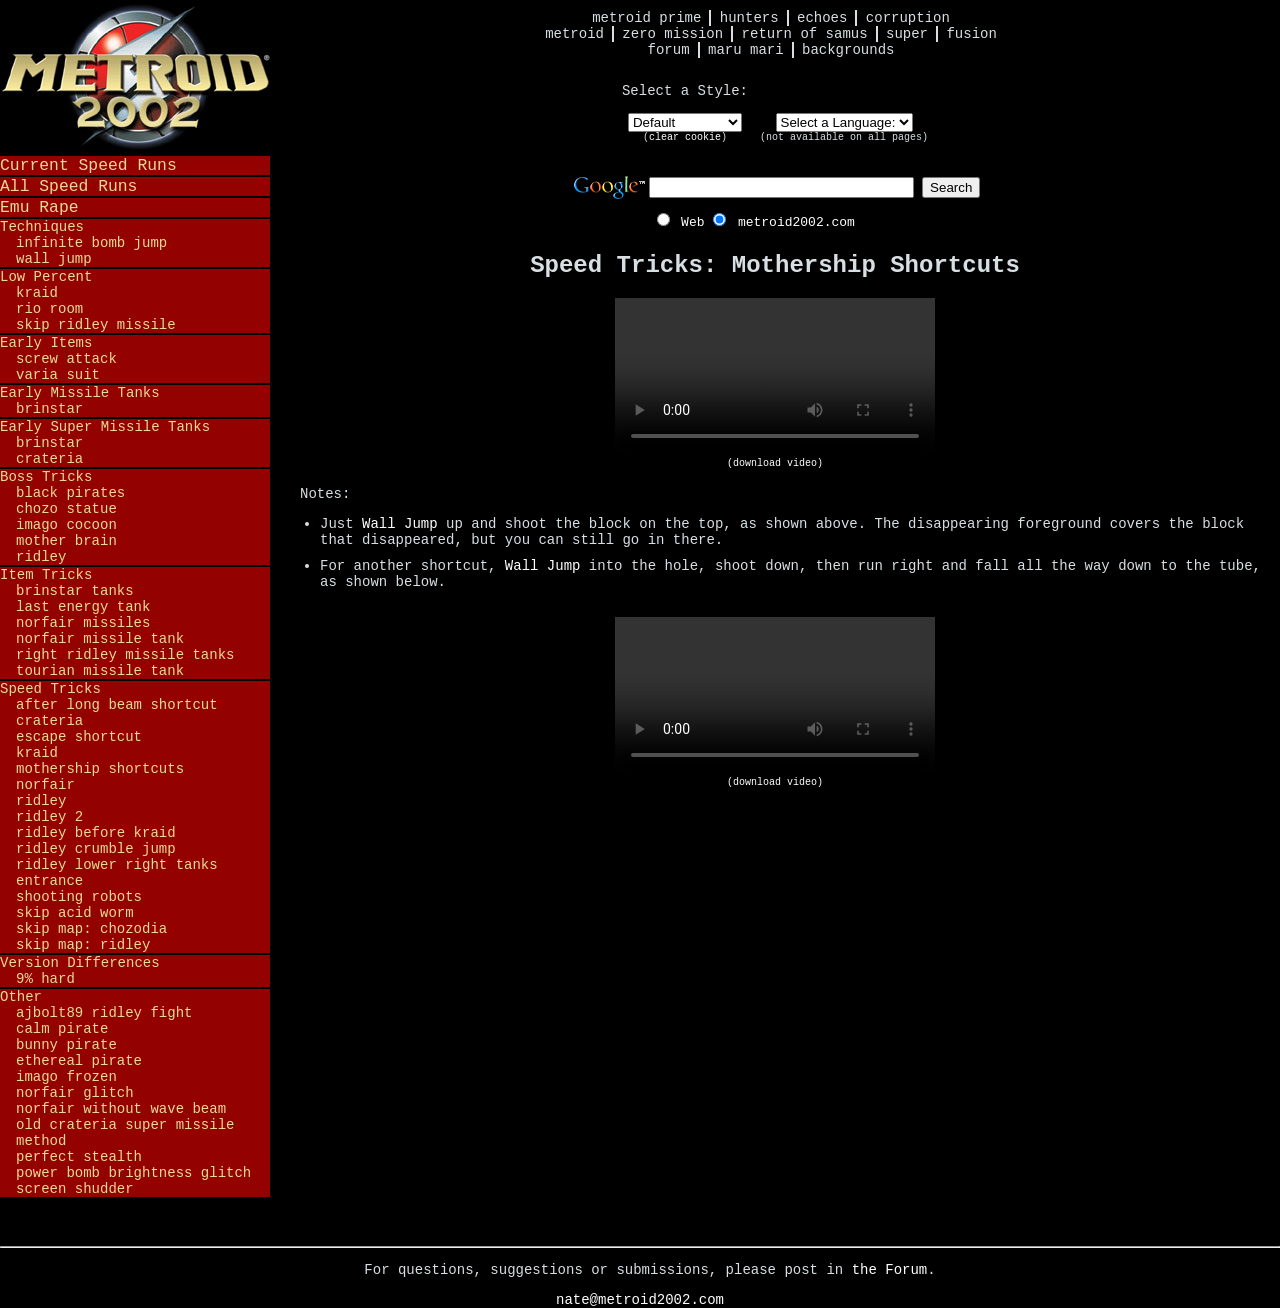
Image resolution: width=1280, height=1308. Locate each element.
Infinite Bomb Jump (91, 243)
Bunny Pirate (66, 1045)
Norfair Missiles (83, 623)
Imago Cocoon (66, 525)
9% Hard (45, 979)
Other (21, 997)
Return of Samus (805, 34)
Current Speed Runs (88, 165)
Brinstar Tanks (75, 591)
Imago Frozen (66, 1077)
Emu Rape (39, 207)
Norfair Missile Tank (100, 639)
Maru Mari (746, 50)
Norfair (45, 785)
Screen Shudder (75, 1189)
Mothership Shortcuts (100, 769)
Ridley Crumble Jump (96, 849)
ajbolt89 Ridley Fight (104, 1013)
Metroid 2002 (135, 77)
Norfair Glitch (75, 1093)
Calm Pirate (62, 1029)
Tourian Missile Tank (100, 671)
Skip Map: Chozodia (91, 929)
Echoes (822, 18)
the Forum (890, 1270)
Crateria (49, 459)
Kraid (37, 293)
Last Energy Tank (83, 607)
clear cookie (685, 137)
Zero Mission (672, 34)
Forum (669, 50)
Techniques (42, 227)
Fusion (971, 34)
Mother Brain (66, 541)
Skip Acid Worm (75, 913)
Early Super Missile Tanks (105, 427)
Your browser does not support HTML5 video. (775, 378)
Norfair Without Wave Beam (121, 1109)
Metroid (574, 34)
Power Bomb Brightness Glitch (133, 1173)
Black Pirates (70, 493)
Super (907, 34)
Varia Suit (58, 375)
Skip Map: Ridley (83, 945)
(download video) (775, 463)
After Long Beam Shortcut (117, 705)
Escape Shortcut (79, 737)
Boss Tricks (46, 477)
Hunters (749, 18)
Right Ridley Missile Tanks (125, 655)
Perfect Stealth (79, 1157)
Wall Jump (54, 259)
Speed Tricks (50, 689)
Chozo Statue (66, 509)
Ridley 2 (49, 817)
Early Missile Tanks (80, 393)
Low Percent (46, 277)
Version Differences (80, 963)
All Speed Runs (68, 186)
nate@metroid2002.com (640, 1300)
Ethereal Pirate (79, 1061)
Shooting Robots (79, 897)
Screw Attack (66, 359)
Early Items (46, 343)
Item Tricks (46, 575)
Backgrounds (848, 50)
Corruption (908, 18)
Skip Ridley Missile (96, 325)
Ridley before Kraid (96, 833)
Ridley (41, 557)
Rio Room (49, 309)
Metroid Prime (646, 18)
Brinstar (49, 409)
